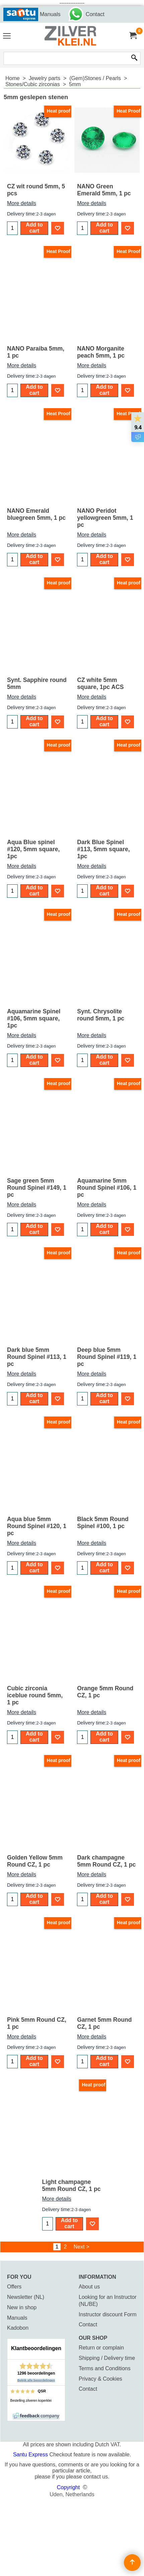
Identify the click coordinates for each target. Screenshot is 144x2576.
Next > (81, 2247)
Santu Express (31, 2454)
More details (21, 203)
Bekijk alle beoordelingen (36, 2380)
